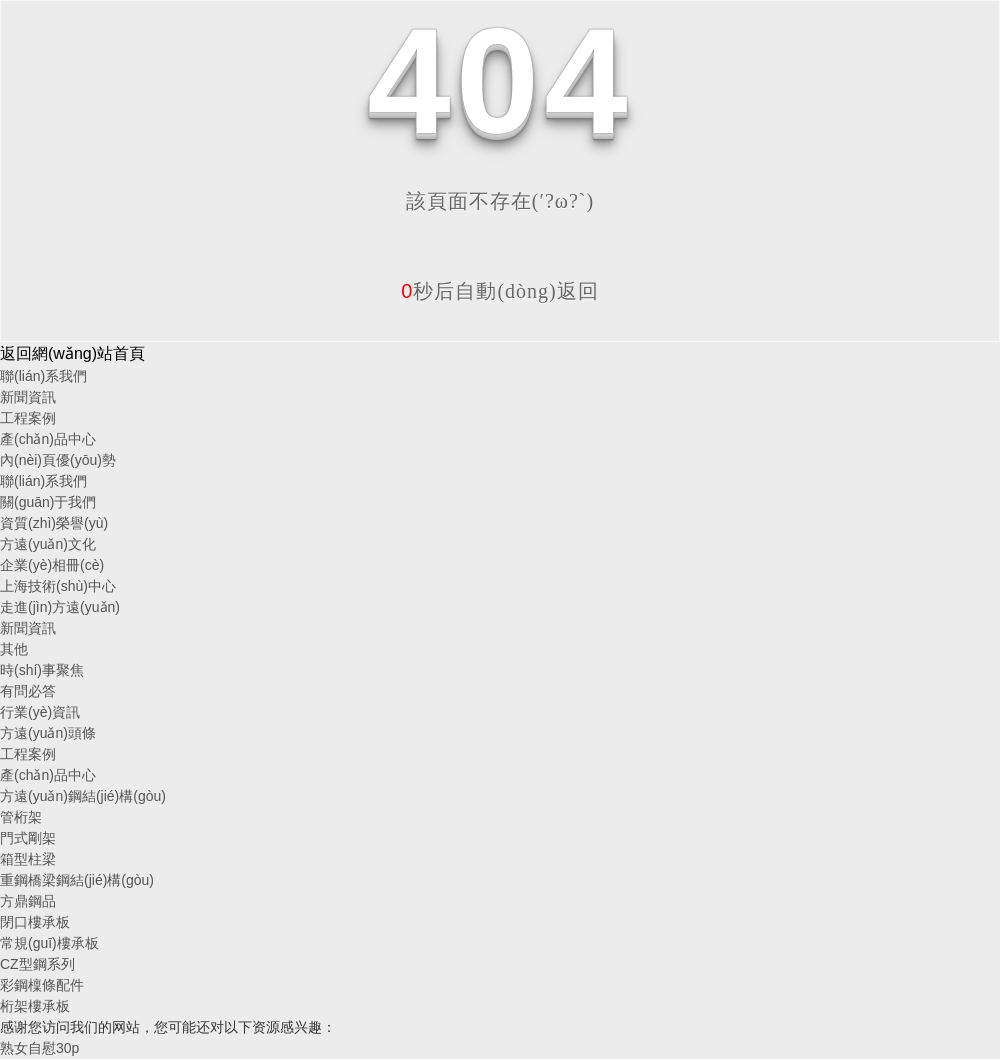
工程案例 (28, 418)
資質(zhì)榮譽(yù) (54, 523)
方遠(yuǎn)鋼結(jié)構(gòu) (83, 796)
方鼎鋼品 (28, 901)
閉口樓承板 (35, 922)
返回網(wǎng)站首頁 (72, 353)
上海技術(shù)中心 (58, 586)
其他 (14, 649)
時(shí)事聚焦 (42, 670)
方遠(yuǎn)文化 (48, 544)
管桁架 (21, 817)
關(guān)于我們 (48, 502)
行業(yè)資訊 (40, 712)
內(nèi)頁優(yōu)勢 (58, 460)
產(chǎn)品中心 (48, 439)
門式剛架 (28, 838)
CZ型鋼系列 (37, 964)
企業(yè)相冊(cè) (52, 565)
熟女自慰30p (39, 1048)
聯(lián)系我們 (43, 376)
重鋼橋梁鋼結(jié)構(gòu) (77, 880)
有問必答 (28, 691)
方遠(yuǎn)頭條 (48, 733)
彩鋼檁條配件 (42, 985)
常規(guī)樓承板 (49, 943)
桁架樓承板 (35, 1006)
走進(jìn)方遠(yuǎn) (60, 607)
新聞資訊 (28, 397)
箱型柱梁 (28, 859)
